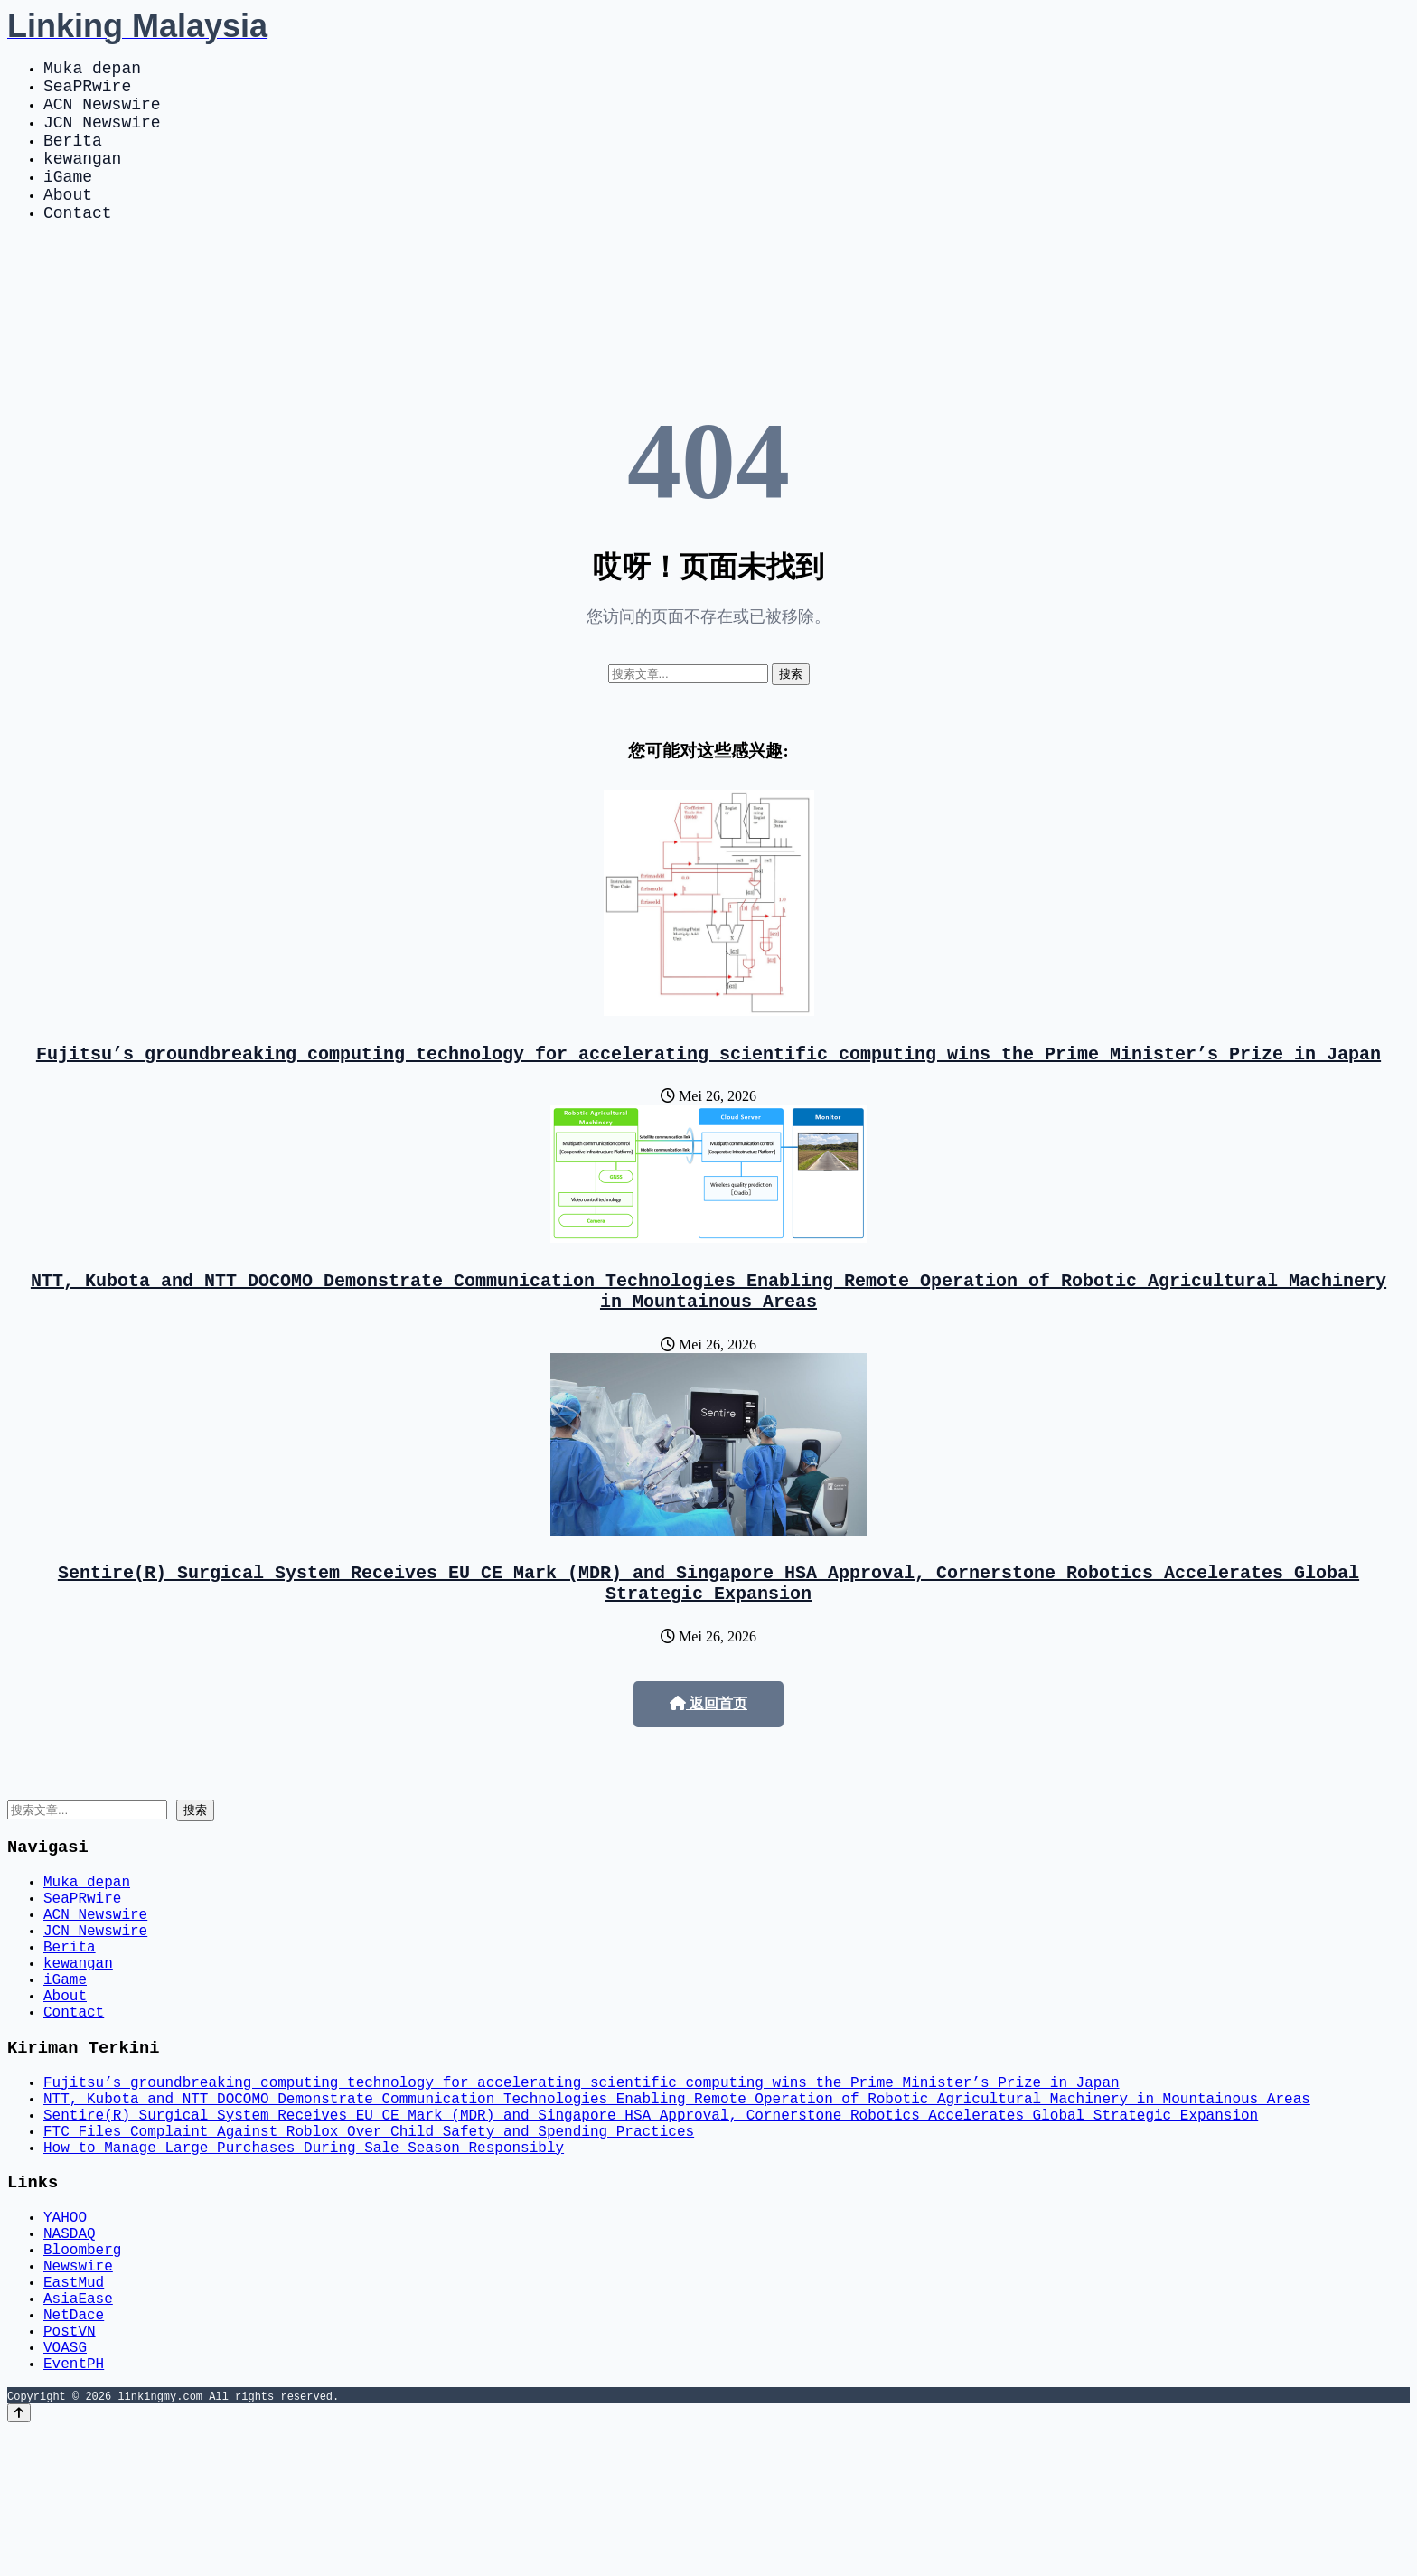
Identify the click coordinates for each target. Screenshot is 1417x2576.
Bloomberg (82, 2370)
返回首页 (708, 1754)
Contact (77, 244)
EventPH (73, 2509)
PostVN (69, 2469)
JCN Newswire (102, 135)
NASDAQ (69, 2350)
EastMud (73, 2410)
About (67, 222)
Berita (72, 157)
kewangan (82, 179)
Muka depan (92, 70)
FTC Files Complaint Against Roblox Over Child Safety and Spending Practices (368, 2234)
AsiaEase (78, 2430)
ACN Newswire (102, 114)
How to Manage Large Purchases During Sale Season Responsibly (303, 2254)
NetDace (73, 2449)
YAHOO (65, 2330)
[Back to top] (19, 2559)
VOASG (65, 2489)
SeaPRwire (87, 92)
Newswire (78, 2390)
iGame (67, 201)
